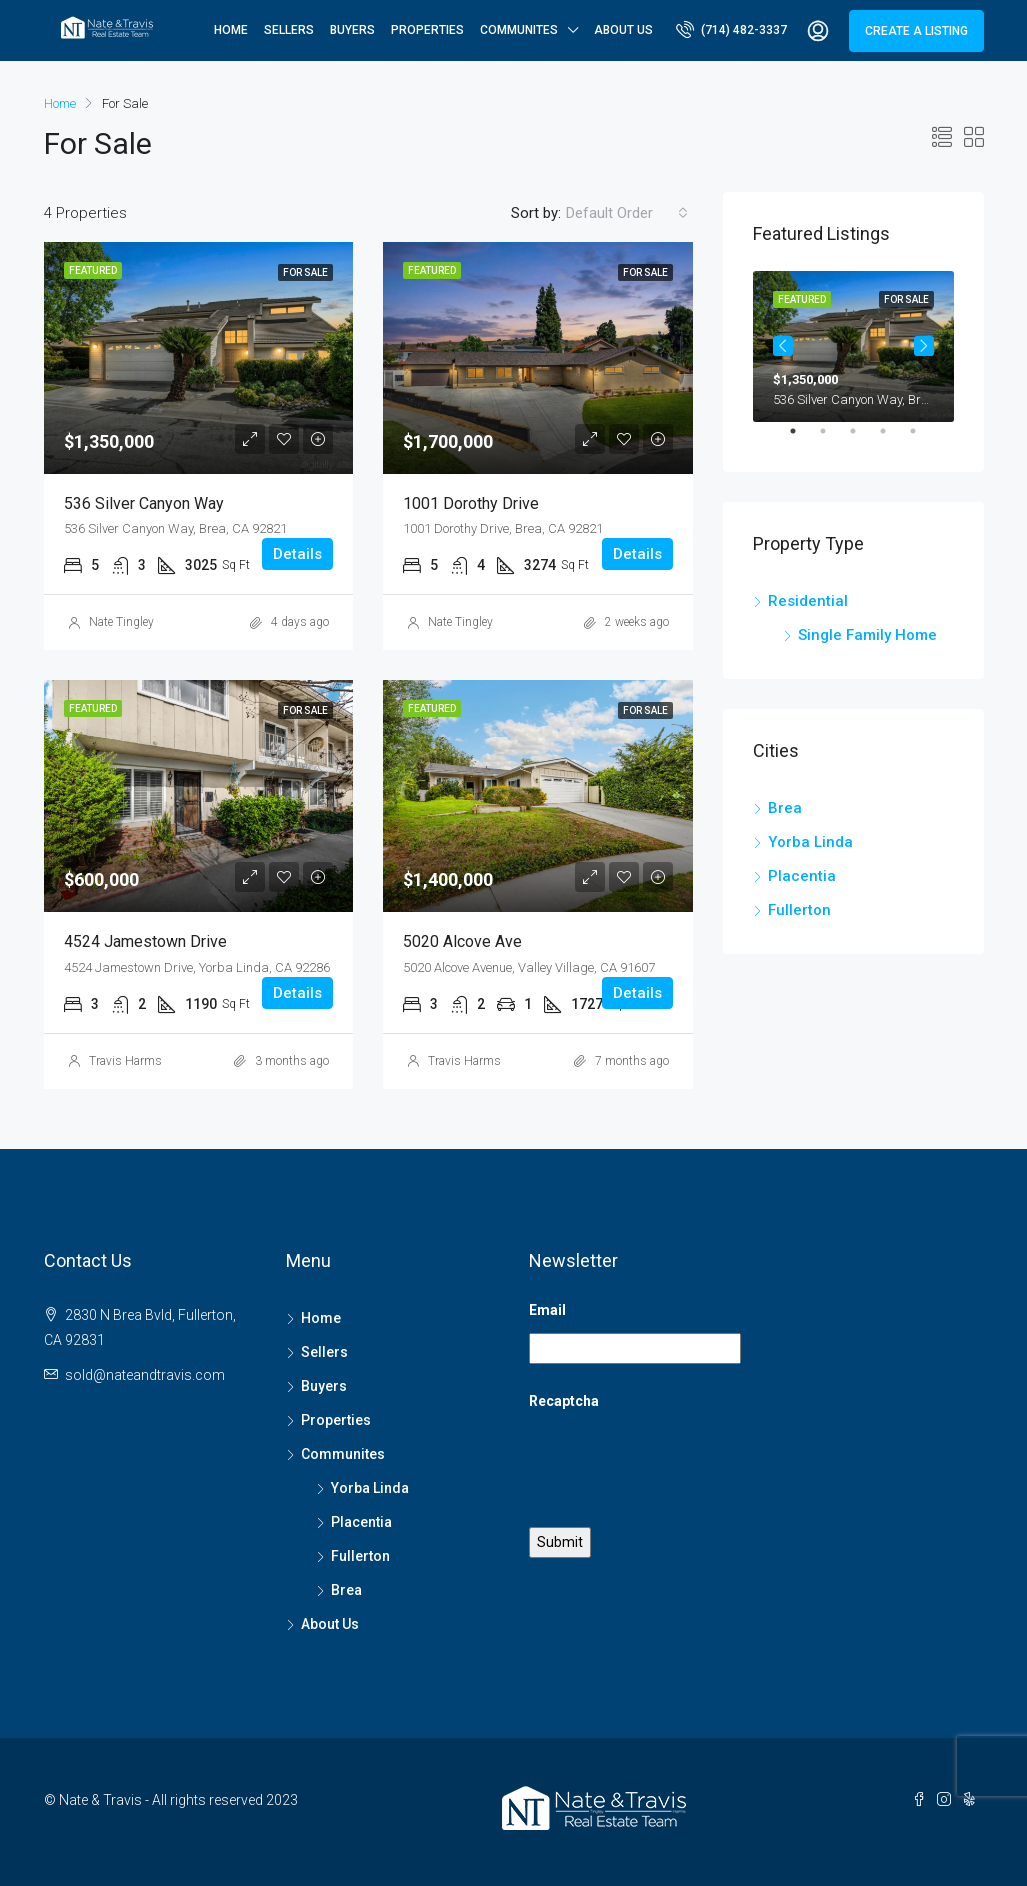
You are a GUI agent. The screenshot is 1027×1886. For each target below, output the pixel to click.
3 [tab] (863, 439)
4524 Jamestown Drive (145, 941)
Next (924, 346)
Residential (808, 601)
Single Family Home (867, 635)
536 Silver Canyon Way (144, 503)
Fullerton (799, 910)
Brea (785, 808)
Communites (519, 30)
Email (547, 1310)
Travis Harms (125, 1061)
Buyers (352, 30)
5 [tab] (923, 439)
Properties (427, 30)
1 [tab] (803, 439)
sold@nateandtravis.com (145, 1375)
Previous (783, 346)
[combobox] (627, 213)
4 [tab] (893, 439)
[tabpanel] (853, 346)
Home (231, 30)
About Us (623, 30)
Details (297, 554)
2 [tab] (833, 439)
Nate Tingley (121, 622)
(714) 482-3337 (731, 29)
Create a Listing (916, 31)
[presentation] (681, 1463)
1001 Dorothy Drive (471, 503)
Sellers (289, 30)
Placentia (802, 876)
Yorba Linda (810, 842)
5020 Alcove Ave (462, 941)
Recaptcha (564, 1401)
